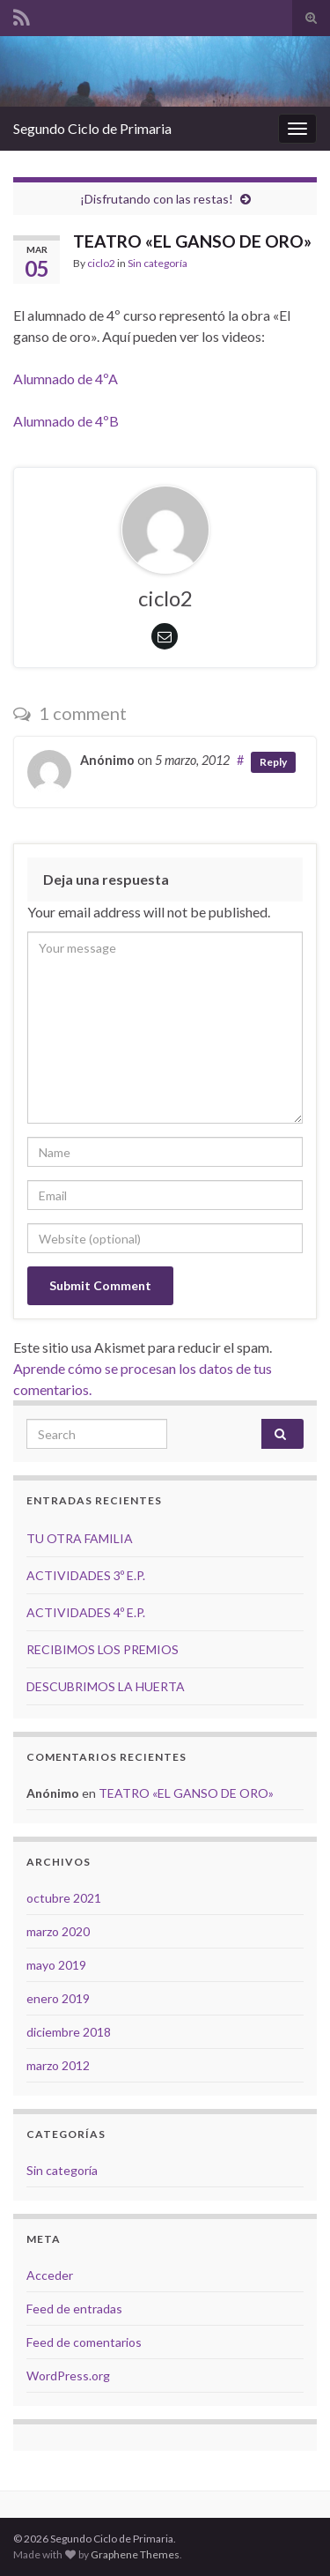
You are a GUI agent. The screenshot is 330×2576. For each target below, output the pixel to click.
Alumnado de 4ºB (66, 420)
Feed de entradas (74, 2308)
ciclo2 (101, 263)
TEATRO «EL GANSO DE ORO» (186, 1792)
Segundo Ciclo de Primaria (92, 128)
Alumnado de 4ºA (65, 378)
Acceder (49, 2275)
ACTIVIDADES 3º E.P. (85, 1575)
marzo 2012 (58, 2065)
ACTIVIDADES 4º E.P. (85, 1612)
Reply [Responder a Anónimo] (273, 761)
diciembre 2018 (68, 2031)
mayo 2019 (56, 1964)
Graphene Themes (135, 2554)
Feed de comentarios (84, 2342)
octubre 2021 (63, 1897)
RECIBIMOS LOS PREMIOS (102, 1649)
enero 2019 (58, 1998)
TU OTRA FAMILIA (79, 1538)
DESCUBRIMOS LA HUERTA (105, 1686)
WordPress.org (68, 2375)
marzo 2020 (58, 1931)
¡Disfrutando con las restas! (156, 198)
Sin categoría (157, 263)
